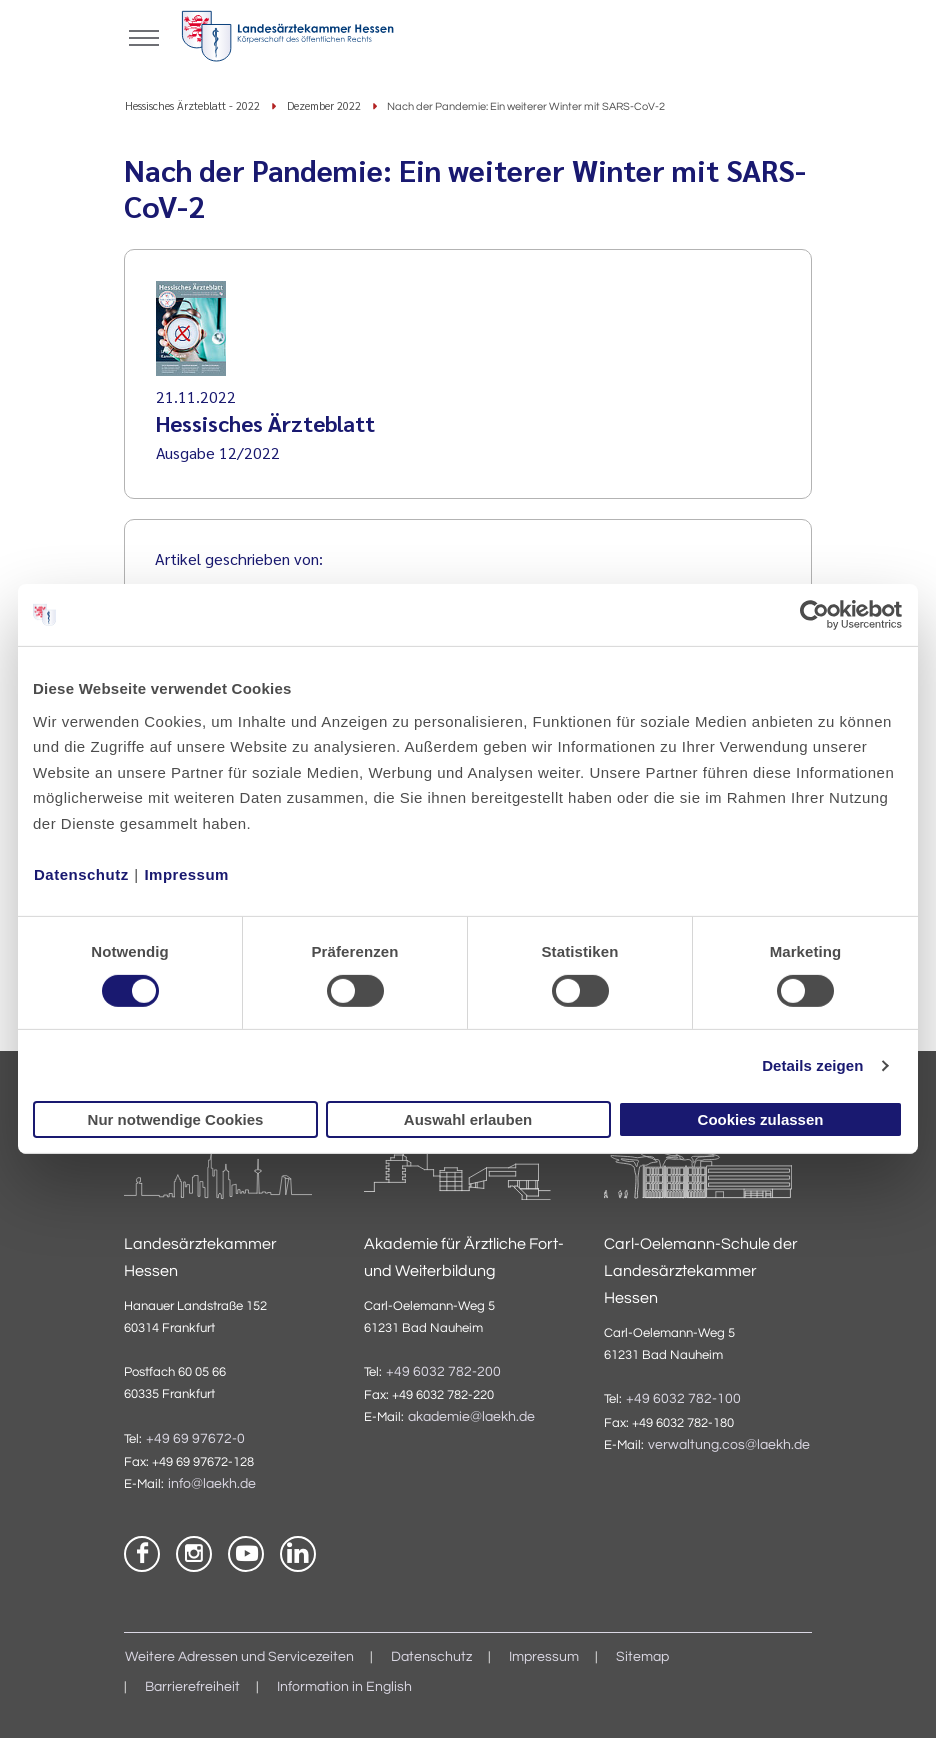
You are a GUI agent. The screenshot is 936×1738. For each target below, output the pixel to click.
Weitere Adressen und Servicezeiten (239, 1657)
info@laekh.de (212, 1484)
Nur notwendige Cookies (176, 1119)
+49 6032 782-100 (683, 1399)
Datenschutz (81, 873)
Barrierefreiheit (192, 1687)
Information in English (344, 1687)
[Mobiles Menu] (144, 36)
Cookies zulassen (761, 1119)
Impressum (186, 873)
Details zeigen (812, 1065)
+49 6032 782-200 (443, 1372)
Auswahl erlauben (468, 1119)
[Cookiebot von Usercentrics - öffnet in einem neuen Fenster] (815, 615)
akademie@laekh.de (471, 1417)
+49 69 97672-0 (195, 1439)
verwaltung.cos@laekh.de (729, 1445)
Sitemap (642, 1657)
